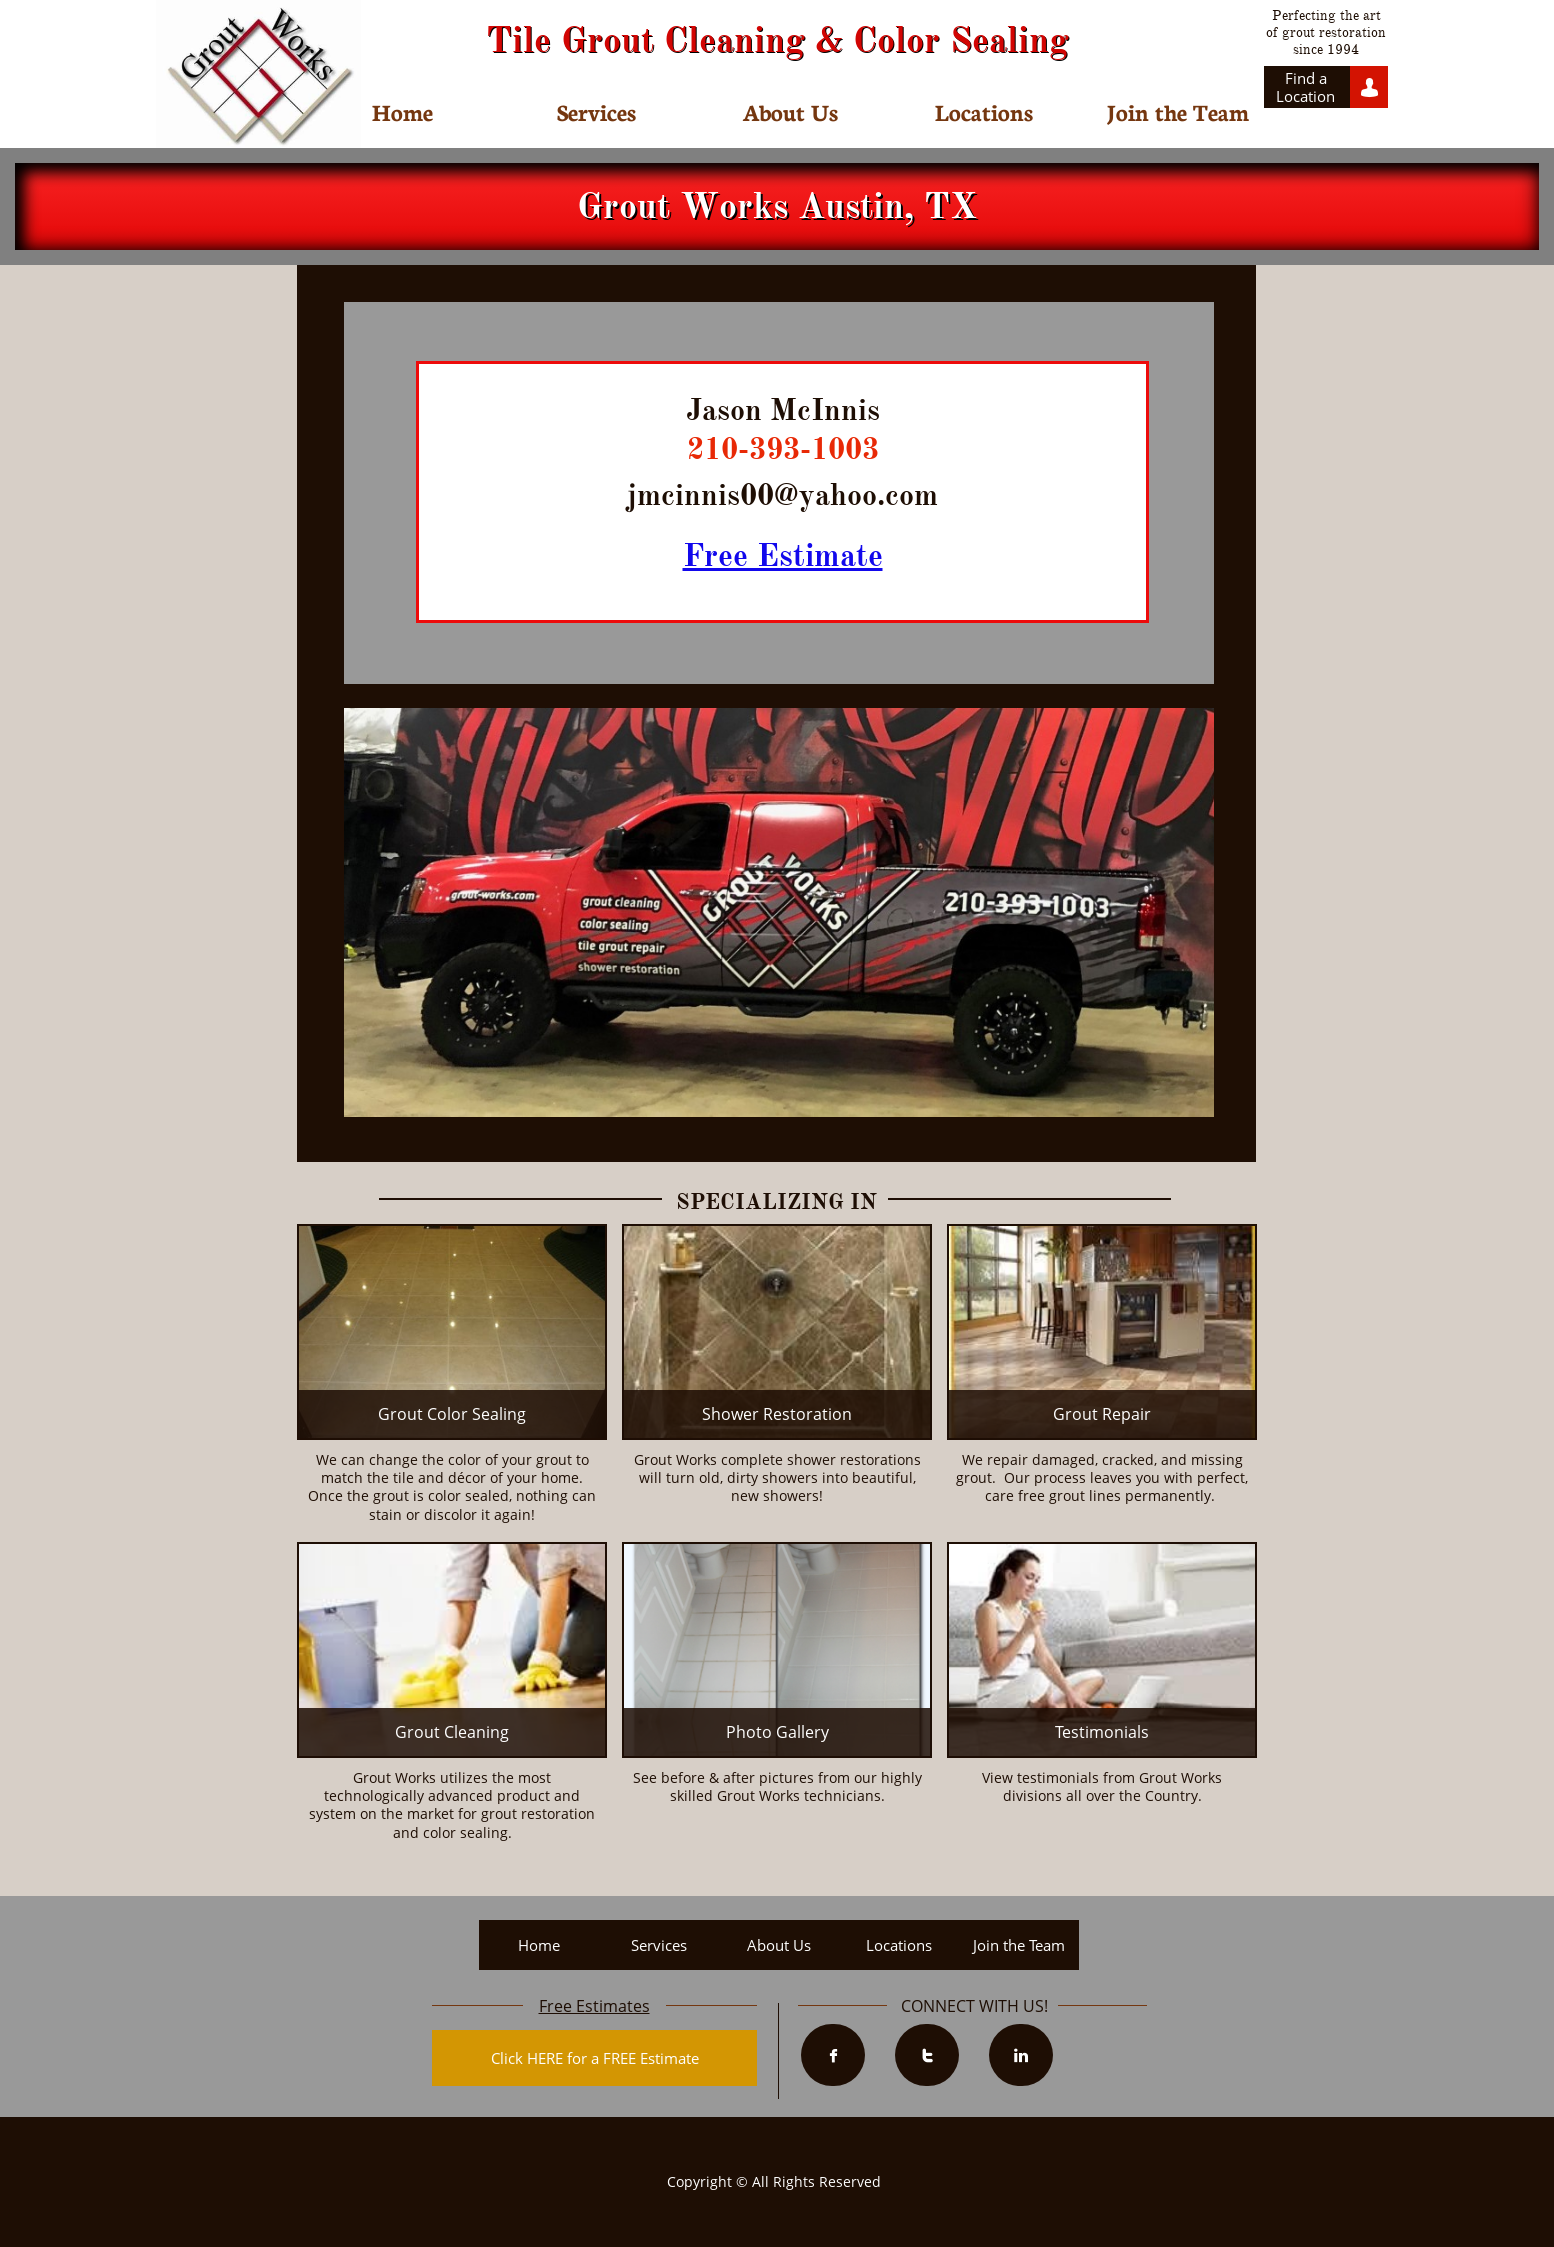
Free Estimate (783, 555)
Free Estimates (594, 2006)
